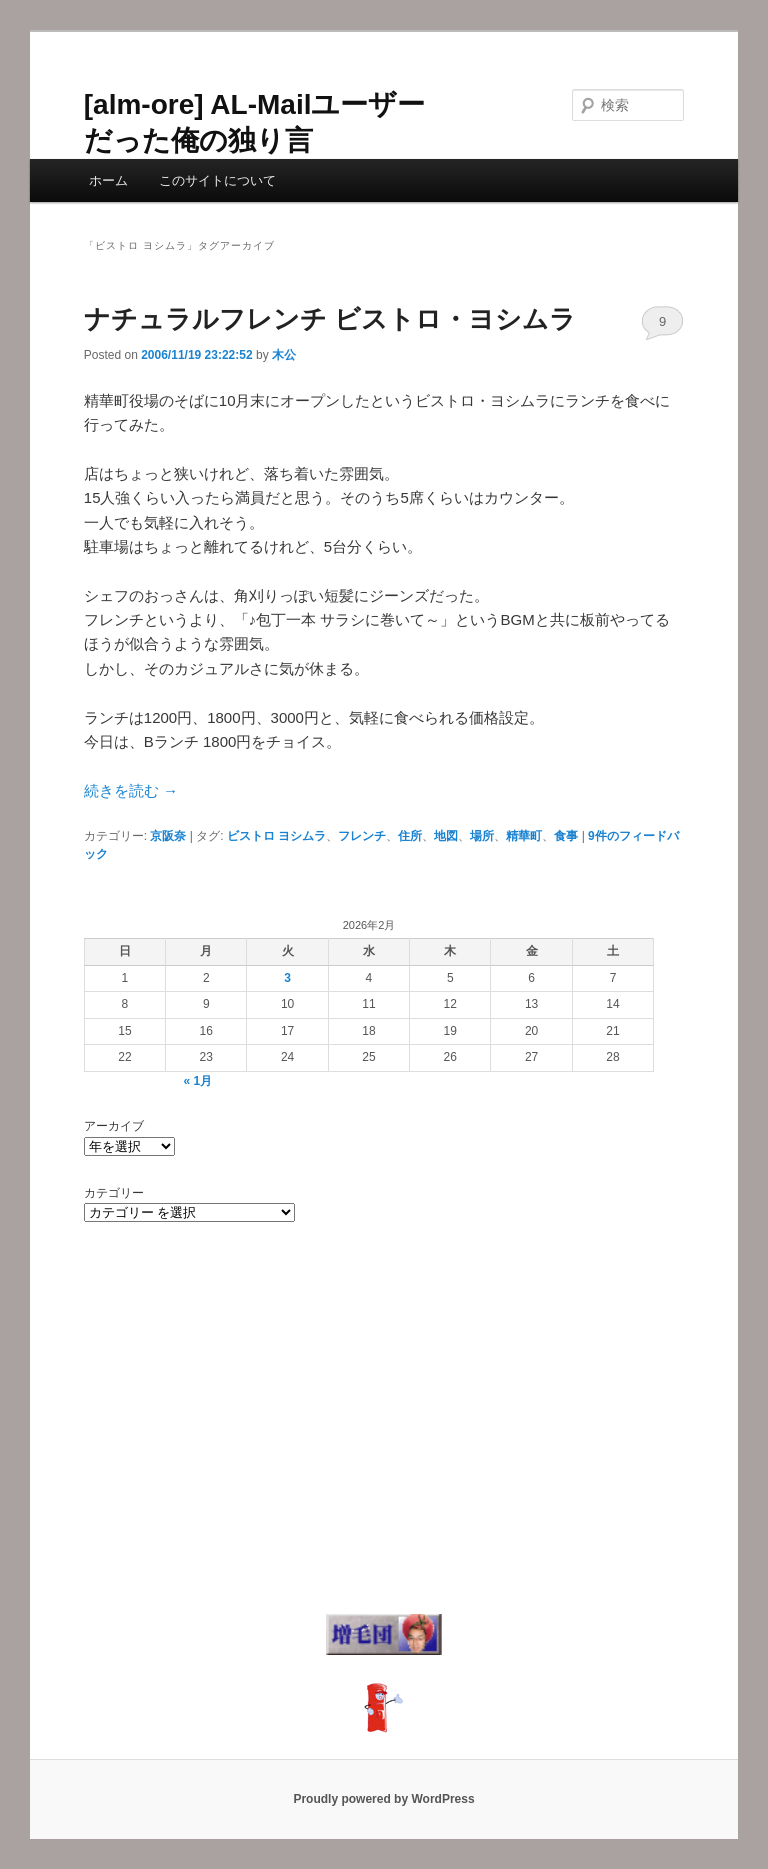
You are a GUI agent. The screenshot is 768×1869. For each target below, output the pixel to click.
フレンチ (362, 836)
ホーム (108, 180)
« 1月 (198, 1081)
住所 (410, 836)
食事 (566, 836)
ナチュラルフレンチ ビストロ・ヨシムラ (330, 319)
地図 (446, 836)
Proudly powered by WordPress (383, 1799)
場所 (482, 836)
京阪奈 (168, 836)
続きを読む (131, 790)
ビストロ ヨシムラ (276, 836)
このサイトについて (217, 180)
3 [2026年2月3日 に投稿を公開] (287, 978)
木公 (284, 355)
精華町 (524, 836)
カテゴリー (114, 1193)
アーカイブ (114, 1126)
